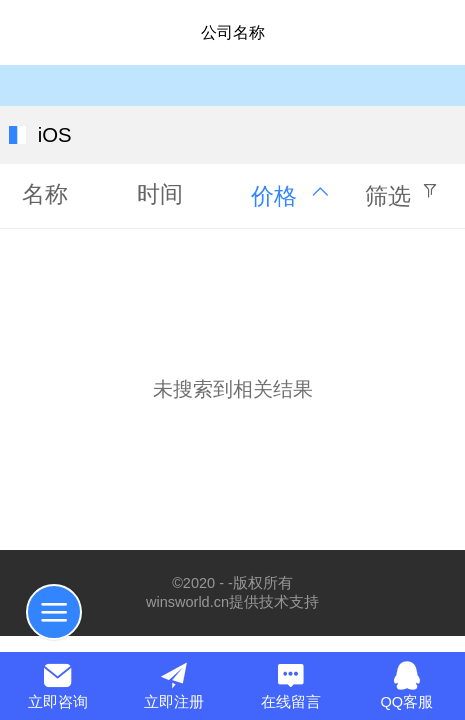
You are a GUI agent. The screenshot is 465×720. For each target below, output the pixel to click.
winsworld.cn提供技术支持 (232, 602)
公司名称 (233, 32)
